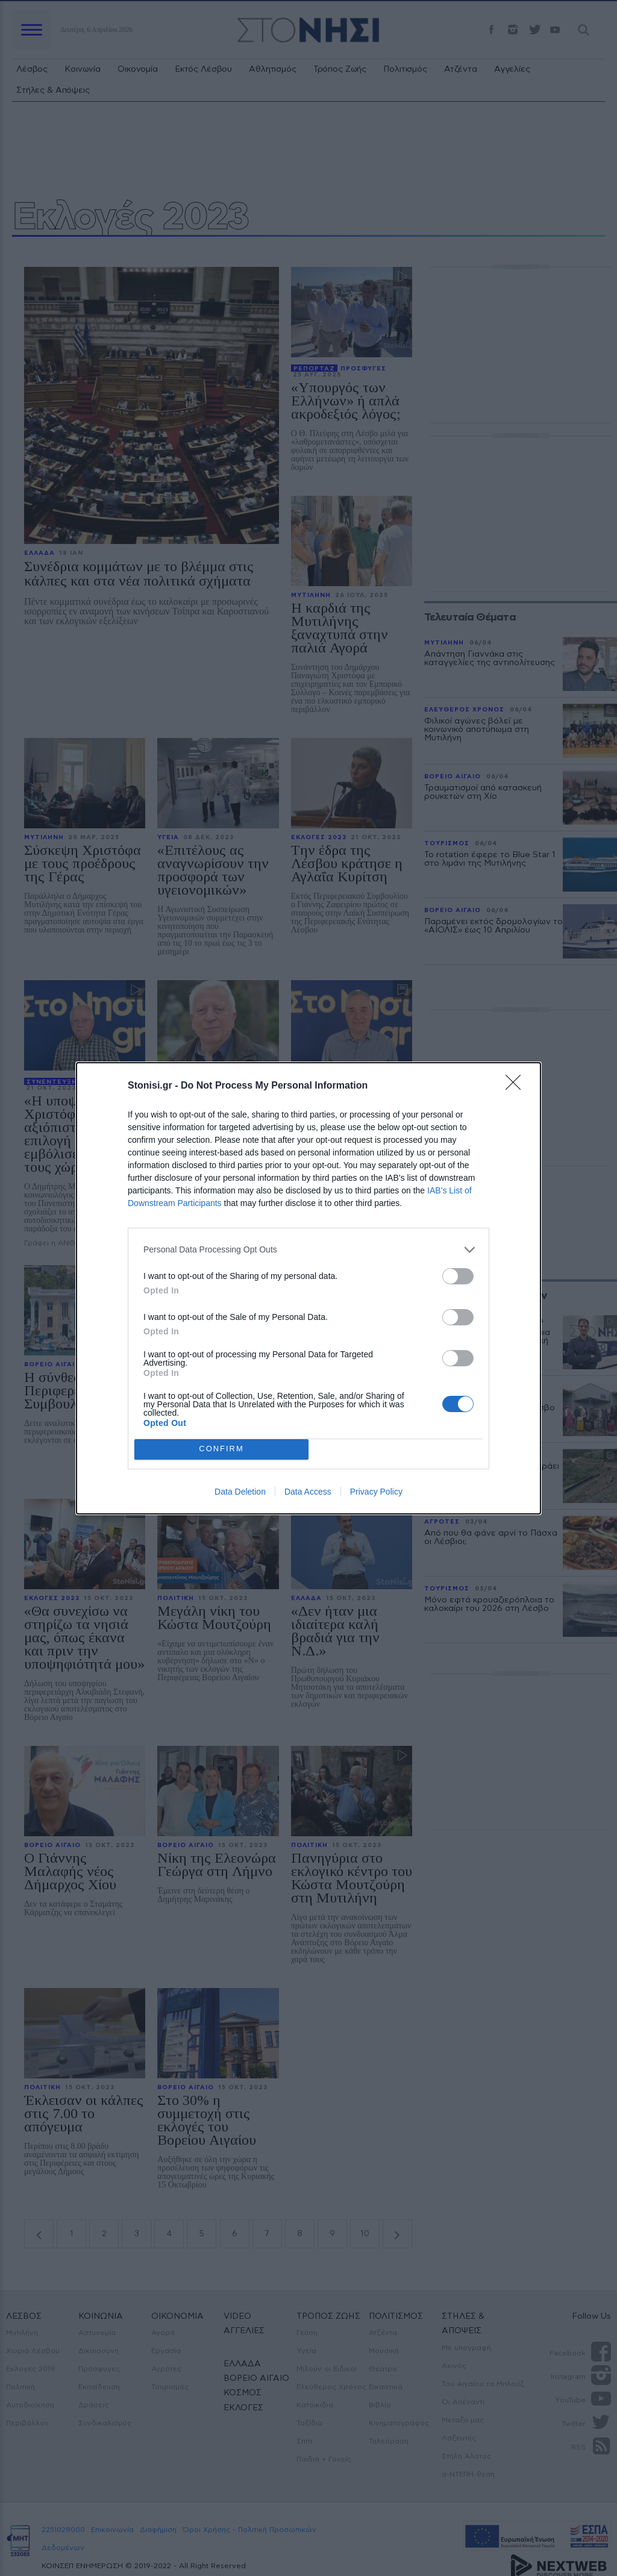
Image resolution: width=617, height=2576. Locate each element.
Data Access (307, 1491)
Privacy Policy (376, 1491)
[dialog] (308, 1288)
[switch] (458, 1276)
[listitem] (308, 1249)
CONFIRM (221, 1449)
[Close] (517, 1086)
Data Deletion (240, 1491)
